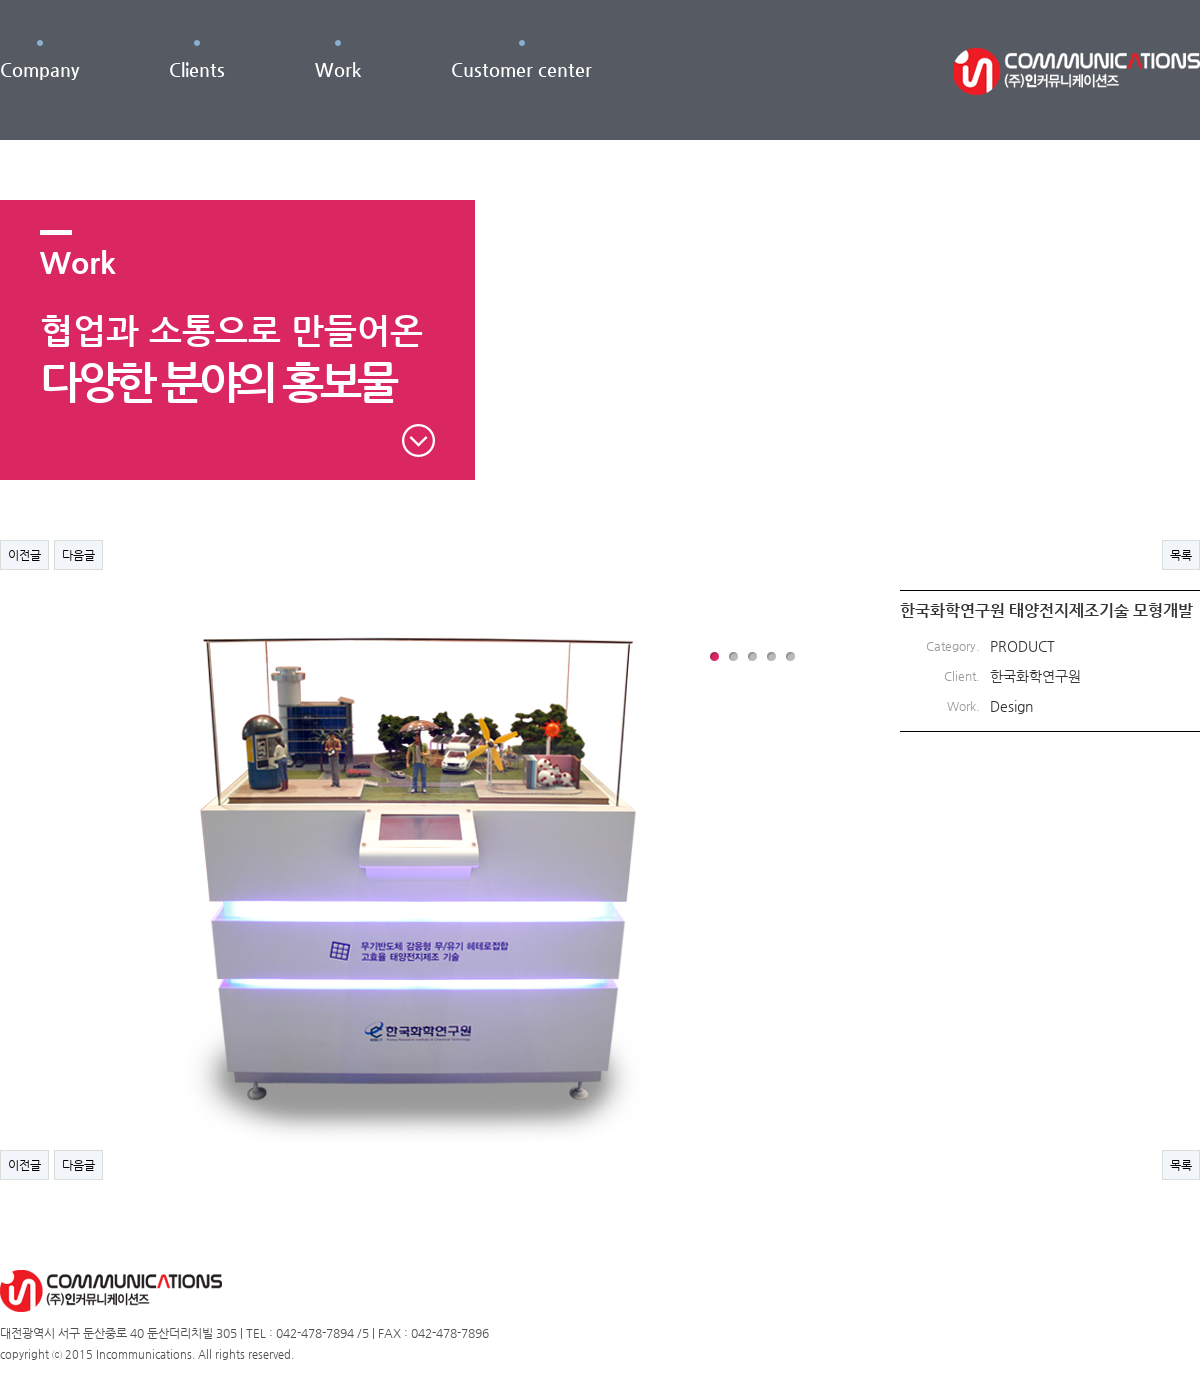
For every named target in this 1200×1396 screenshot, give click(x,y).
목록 (1181, 555)
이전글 (24, 555)
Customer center (521, 69)
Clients (197, 69)
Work (338, 69)
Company (39, 69)
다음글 (78, 555)
